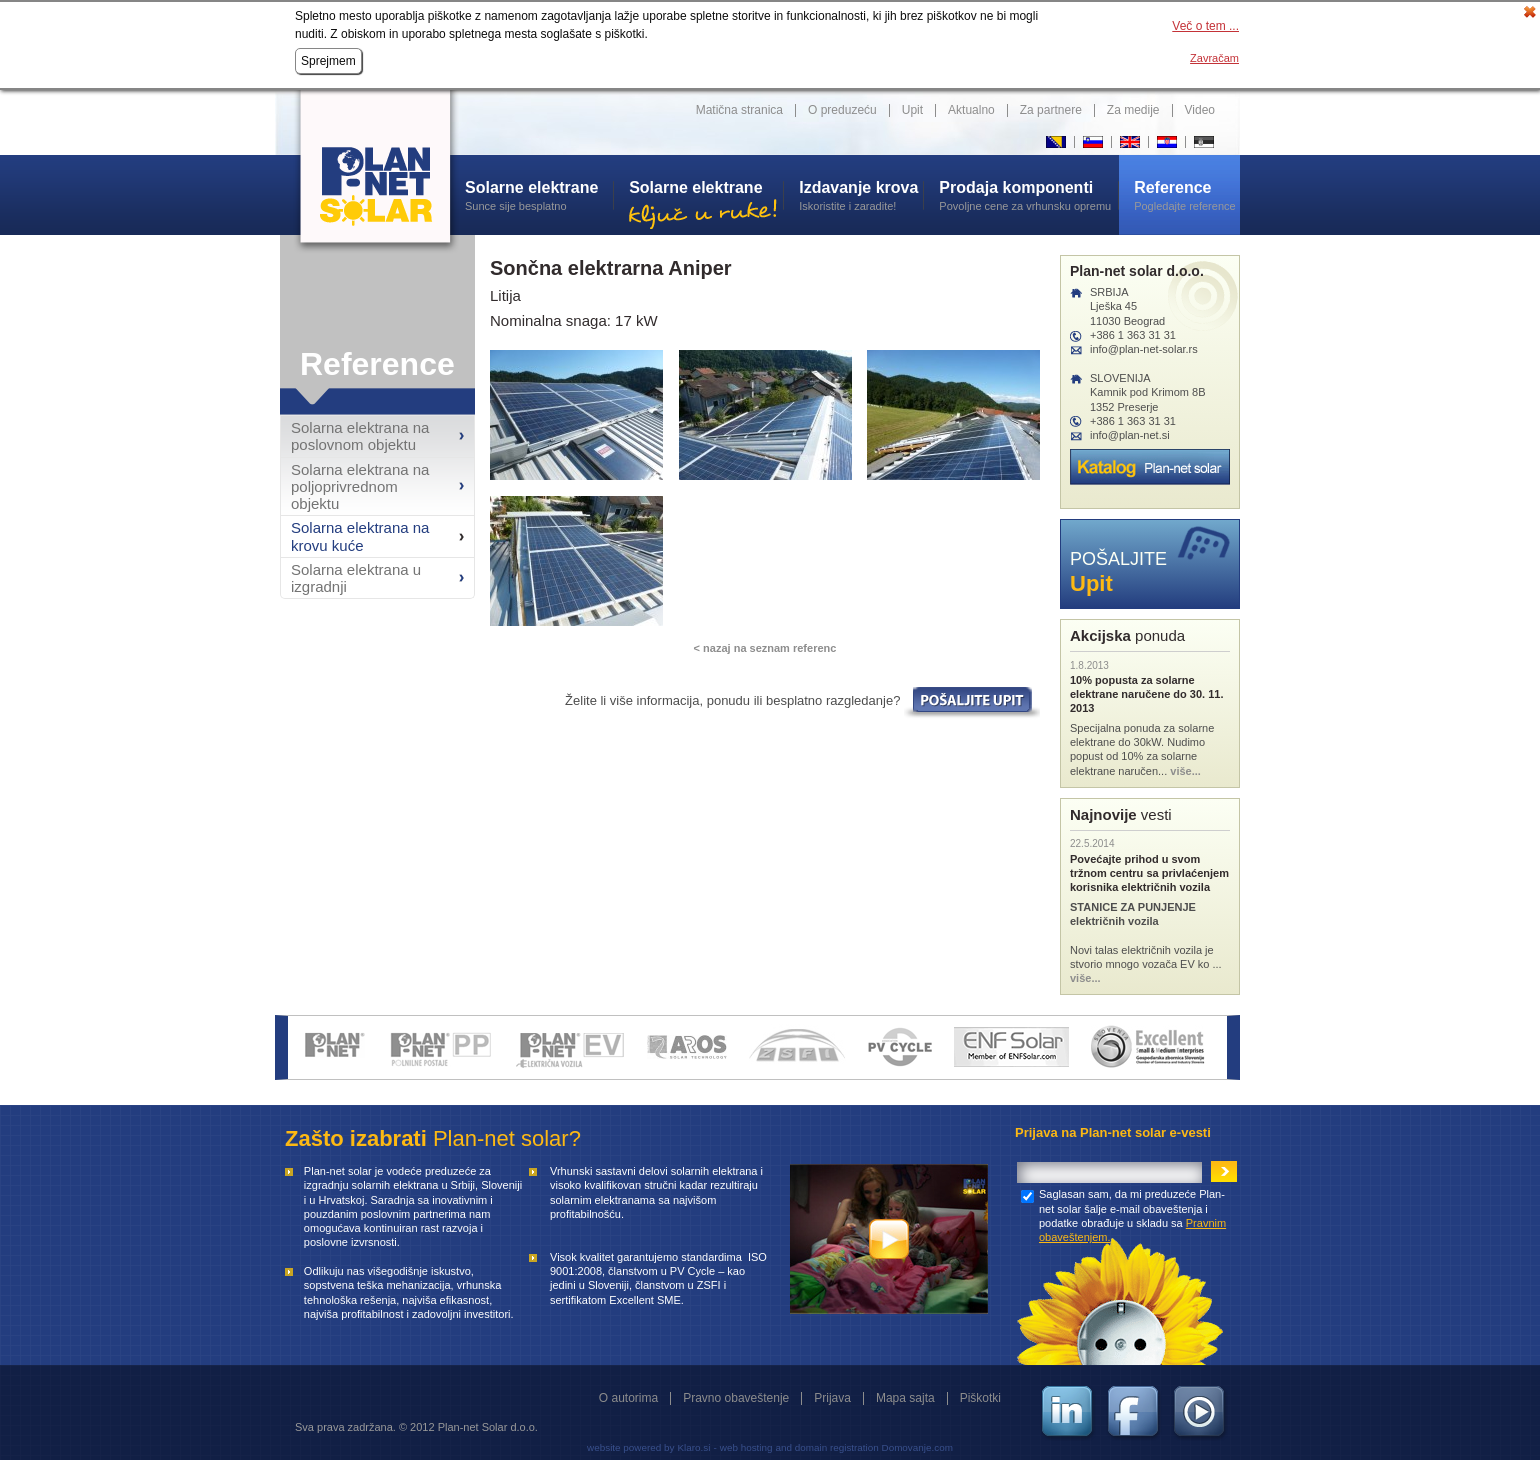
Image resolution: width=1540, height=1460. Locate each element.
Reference (377, 364)
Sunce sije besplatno (539, 195)
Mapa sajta (905, 1398)
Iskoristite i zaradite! (861, 195)
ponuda (1127, 635)
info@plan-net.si (1130, 435)
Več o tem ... (1205, 26)
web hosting (746, 1447)
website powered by (630, 1447)
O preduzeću (842, 110)
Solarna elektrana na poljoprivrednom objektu (360, 487)
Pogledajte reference (1187, 195)
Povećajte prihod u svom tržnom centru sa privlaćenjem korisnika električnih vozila (1149, 873)
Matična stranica (739, 110)
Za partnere (1051, 110)
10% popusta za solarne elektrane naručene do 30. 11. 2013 (1146, 694)
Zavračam (1214, 58)
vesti (1121, 814)
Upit (912, 110)
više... (1185, 771)
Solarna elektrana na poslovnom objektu (360, 436)
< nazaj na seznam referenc (765, 648)
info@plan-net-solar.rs (1144, 349)
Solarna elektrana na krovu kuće (360, 536)
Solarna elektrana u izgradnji (356, 578)
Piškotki (980, 1398)
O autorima (628, 1398)
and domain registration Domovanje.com (864, 1447)
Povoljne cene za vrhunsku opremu (1028, 195)
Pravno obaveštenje (736, 1398)
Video (1200, 110)
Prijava (832, 1398)
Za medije (1133, 110)
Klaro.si (693, 1447)
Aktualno (971, 110)
